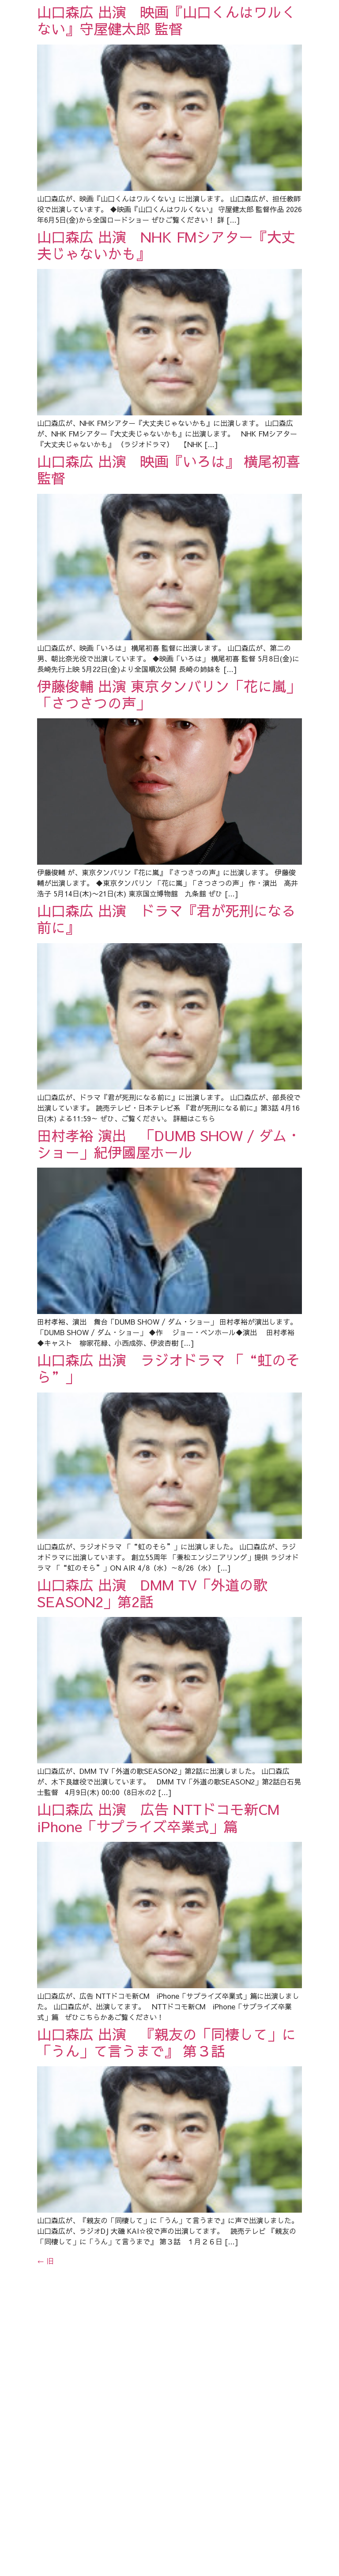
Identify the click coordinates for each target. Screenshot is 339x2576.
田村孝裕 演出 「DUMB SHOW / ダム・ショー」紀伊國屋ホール (169, 1294)
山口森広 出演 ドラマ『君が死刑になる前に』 (166, 1039)
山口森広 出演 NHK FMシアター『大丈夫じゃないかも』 (166, 275)
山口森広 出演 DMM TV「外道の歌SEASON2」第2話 (152, 1803)
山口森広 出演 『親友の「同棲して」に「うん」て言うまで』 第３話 (166, 2313)
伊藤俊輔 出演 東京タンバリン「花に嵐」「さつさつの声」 (168, 784)
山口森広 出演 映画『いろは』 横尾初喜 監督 (168, 529)
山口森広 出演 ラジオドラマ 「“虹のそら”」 (168, 1549)
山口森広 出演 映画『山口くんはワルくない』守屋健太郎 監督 (166, 20)
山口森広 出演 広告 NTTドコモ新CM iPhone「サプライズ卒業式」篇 (167, 2058)
